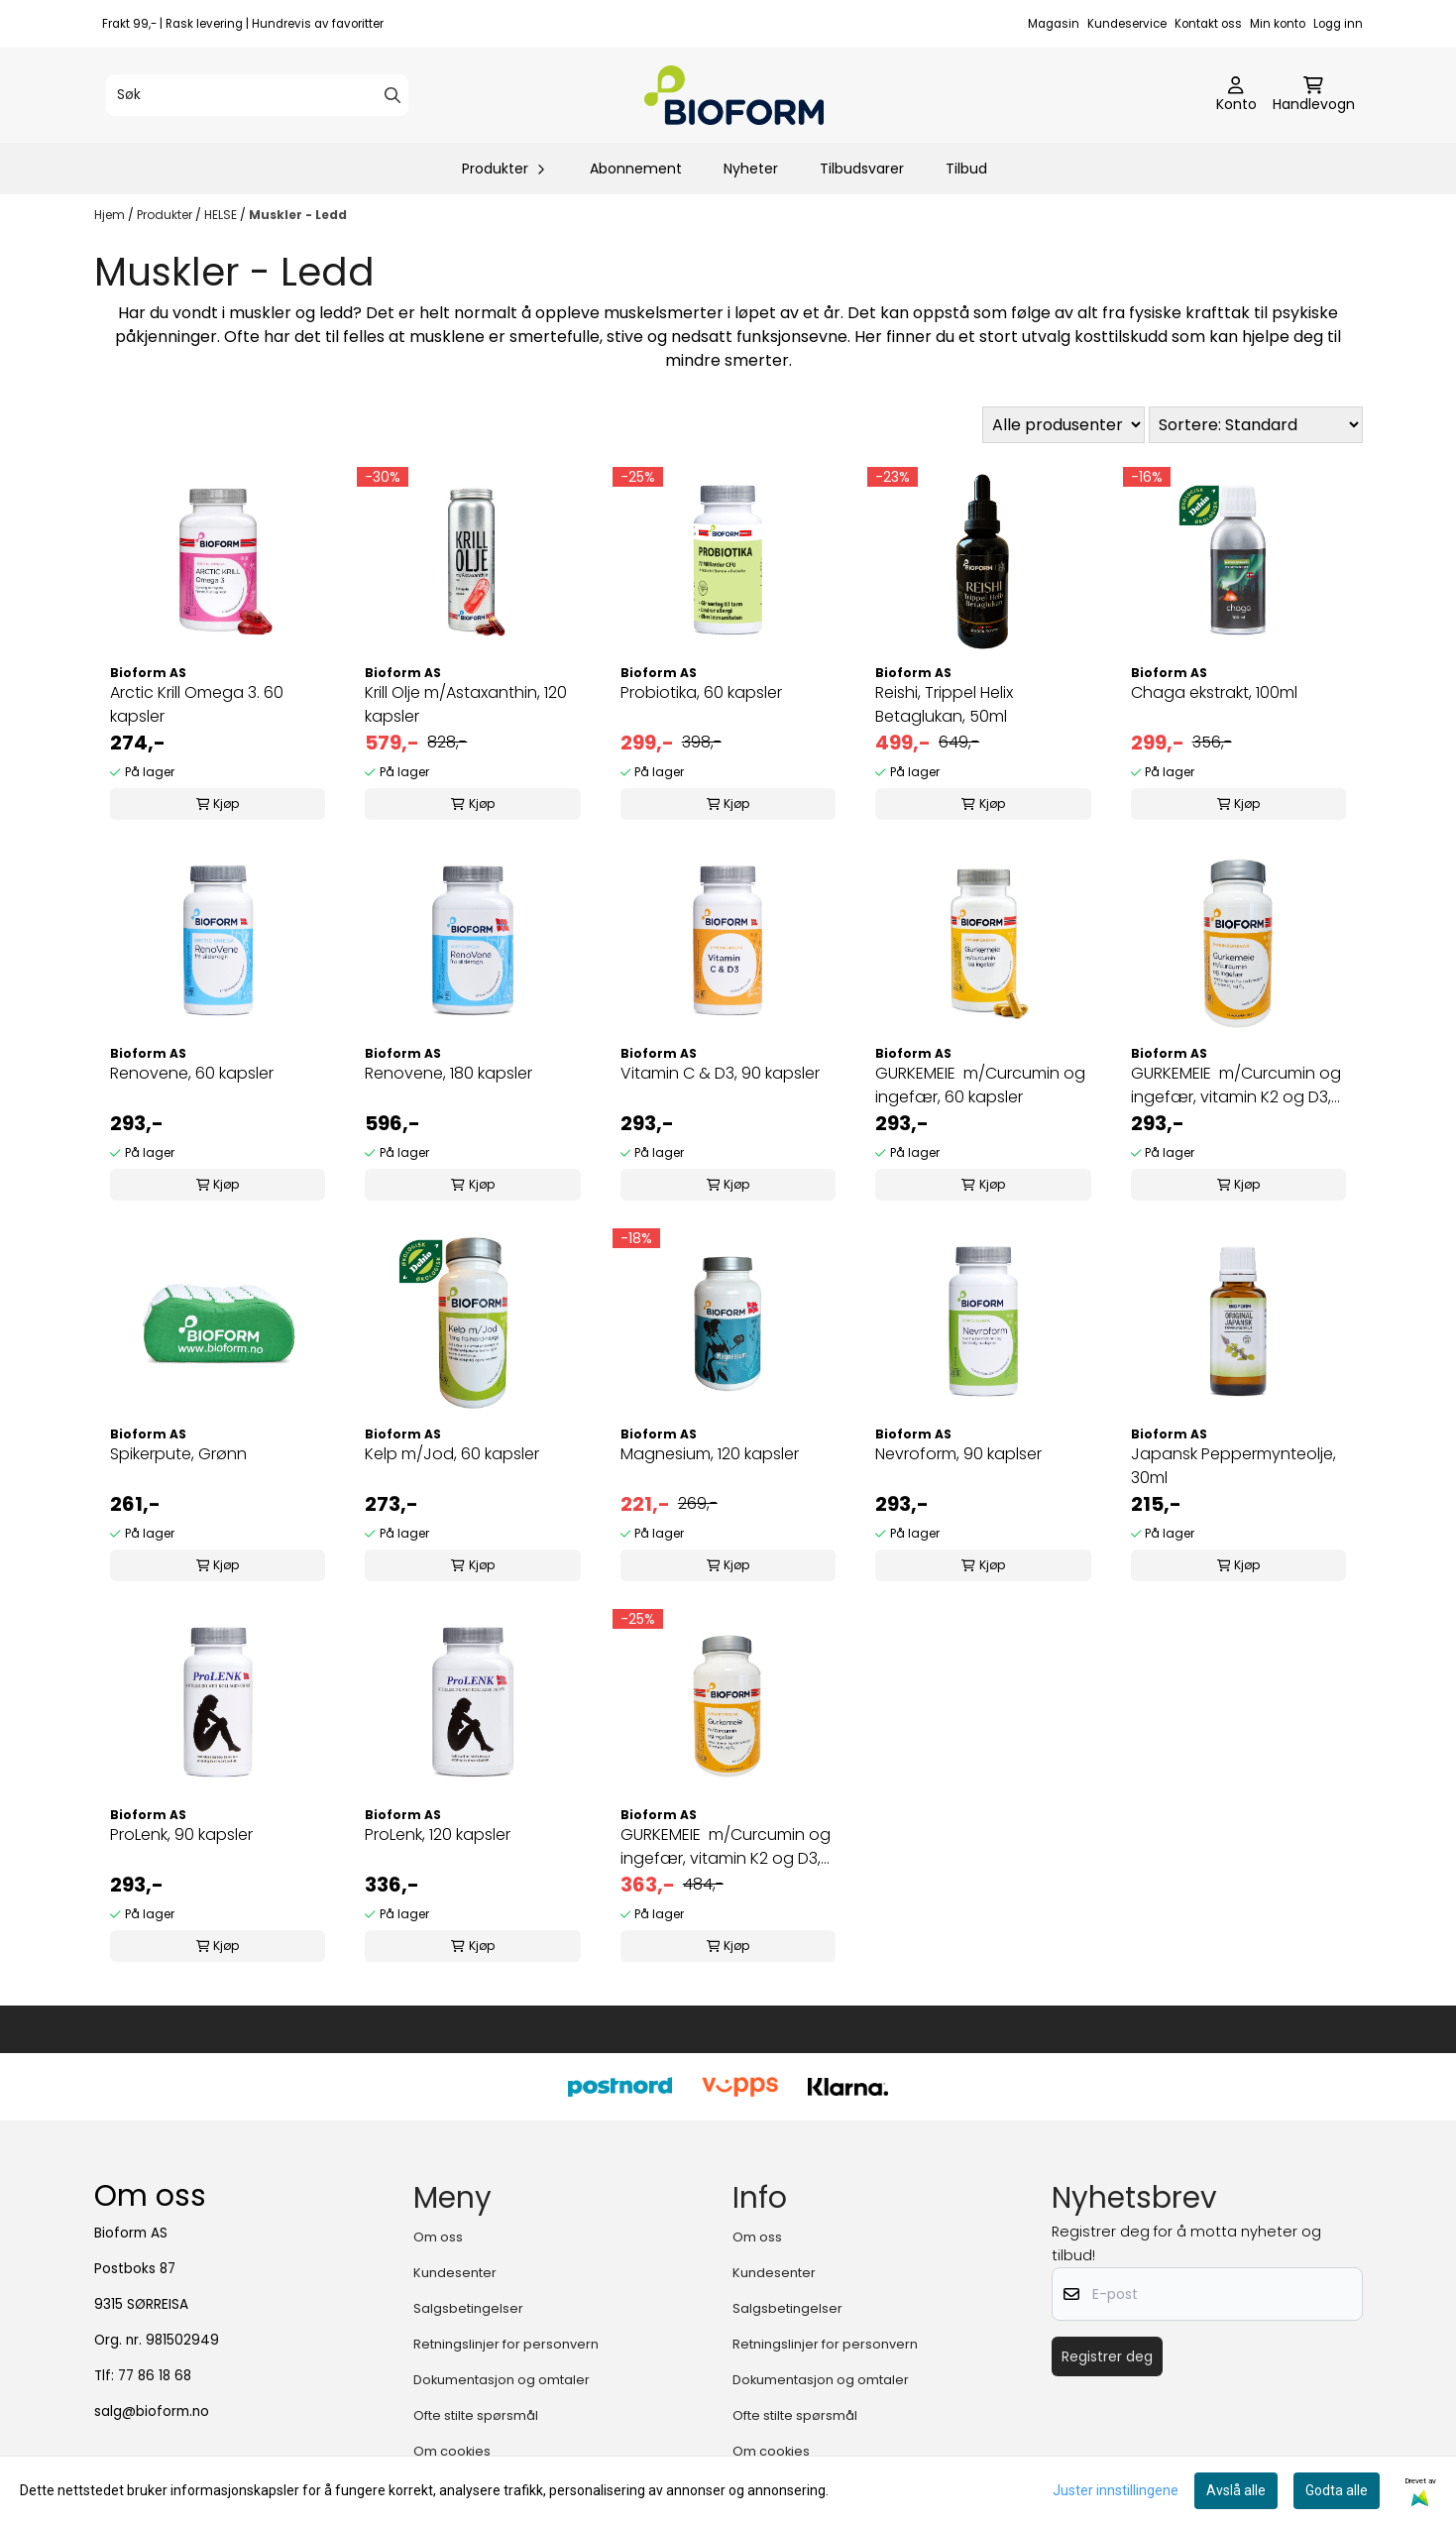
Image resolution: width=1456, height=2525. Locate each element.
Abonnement (636, 168)
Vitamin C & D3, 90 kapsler (720, 1073)
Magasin (1053, 24)
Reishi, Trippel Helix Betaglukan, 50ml (944, 704)
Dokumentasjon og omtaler (501, 2379)
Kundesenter (455, 2272)
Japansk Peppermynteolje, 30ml (1233, 1465)
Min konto (1277, 24)
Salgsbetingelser (468, 2308)
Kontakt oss (1208, 24)
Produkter (166, 214)
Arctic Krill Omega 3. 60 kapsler (196, 704)
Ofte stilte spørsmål (475, 2415)
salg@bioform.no (151, 2411)
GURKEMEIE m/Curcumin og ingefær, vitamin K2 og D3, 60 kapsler (1236, 1085)
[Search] (392, 95)
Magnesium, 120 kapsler (709, 1453)
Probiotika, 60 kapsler (701, 692)
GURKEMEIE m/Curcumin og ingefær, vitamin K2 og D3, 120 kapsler (725, 1847)
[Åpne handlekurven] (1314, 95)
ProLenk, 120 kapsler (437, 1834)
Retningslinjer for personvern (506, 2344)
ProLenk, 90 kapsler (181, 1834)
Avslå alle (1236, 2490)
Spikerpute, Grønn (178, 1453)
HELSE (222, 214)
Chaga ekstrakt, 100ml (1214, 692)
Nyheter (751, 168)
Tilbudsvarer (862, 168)
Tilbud (966, 168)
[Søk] (257, 95)
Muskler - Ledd (298, 214)
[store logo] (734, 95)
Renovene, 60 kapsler (192, 1073)
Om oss (438, 2237)
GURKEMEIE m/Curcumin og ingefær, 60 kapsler (980, 1085)
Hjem (111, 214)
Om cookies (452, 2451)
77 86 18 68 (154, 2375)
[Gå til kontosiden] (1236, 95)
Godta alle (1336, 2490)
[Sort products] (1256, 424)
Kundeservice (1127, 24)
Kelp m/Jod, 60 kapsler (452, 1453)
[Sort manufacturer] (1063, 424)
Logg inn (1338, 24)
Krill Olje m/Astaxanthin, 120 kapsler (466, 704)
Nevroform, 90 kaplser (958, 1453)
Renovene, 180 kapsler (448, 1073)
